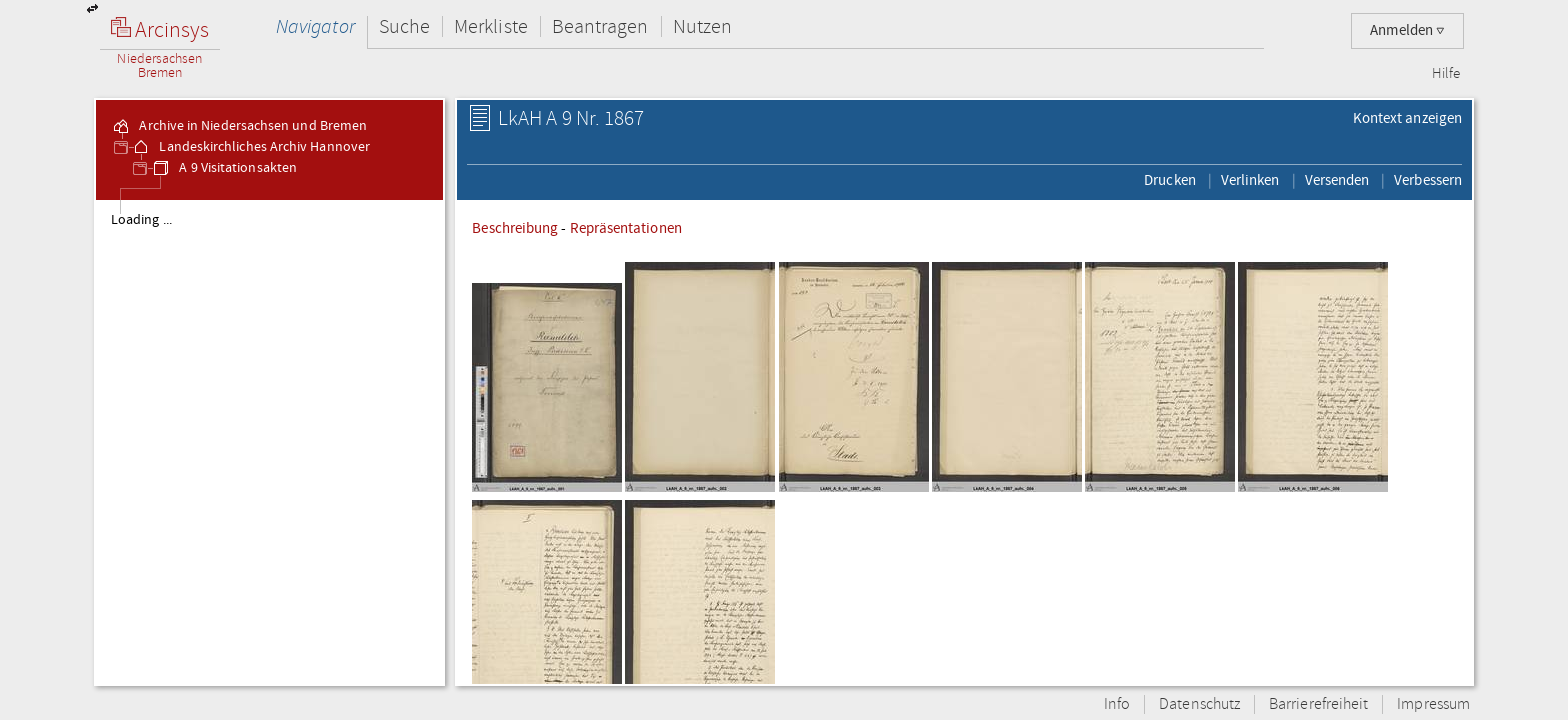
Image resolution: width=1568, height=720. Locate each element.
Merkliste (491, 26)
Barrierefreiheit (1318, 704)
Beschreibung (515, 228)
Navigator (315, 26)
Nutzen (702, 26)
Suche (404, 26)
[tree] (269, 442)
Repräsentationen (626, 228)
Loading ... (141, 220)
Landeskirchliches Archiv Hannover (250, 147)
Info (1117, 704)
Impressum (1433, 704)
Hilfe (1446, 74)
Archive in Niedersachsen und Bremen (239, 126)
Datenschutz (1199, 704)
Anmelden (1407, 30)
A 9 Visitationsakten (224, 168)
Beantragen (600, 26)
